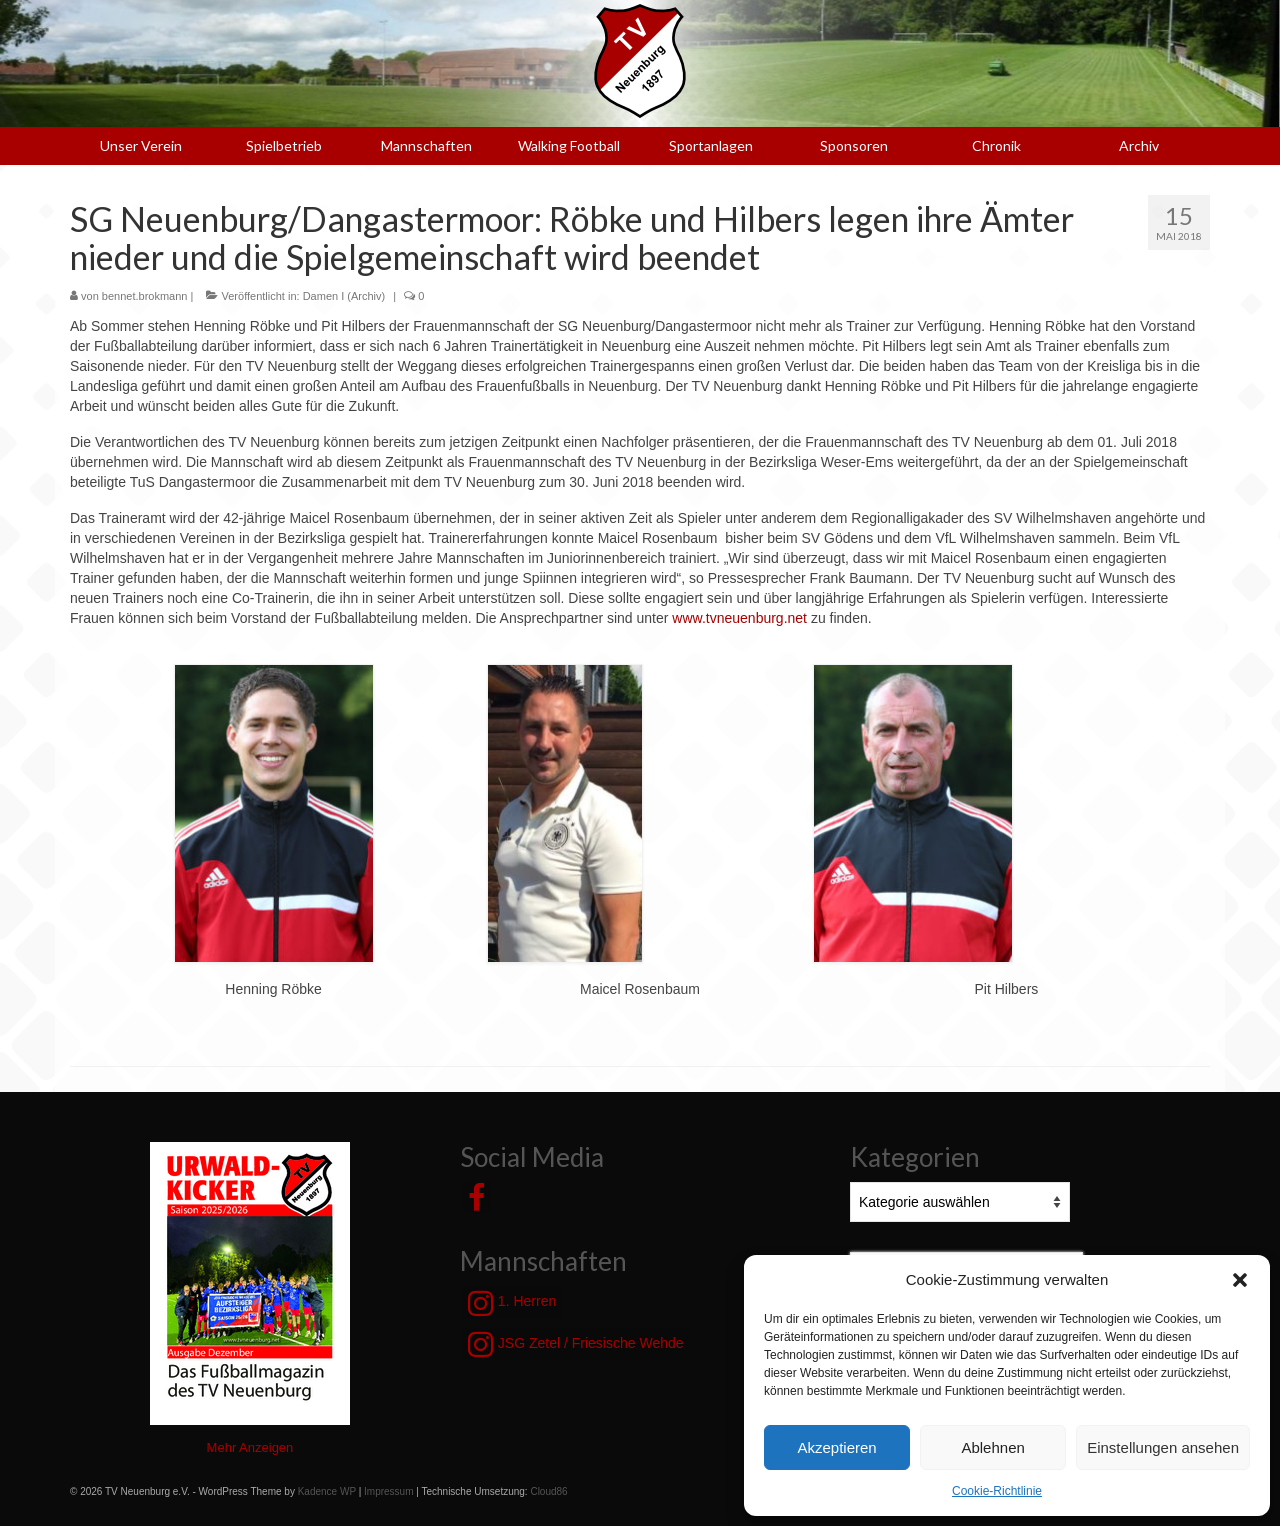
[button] (1240, 1280)
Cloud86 (548, 1491)
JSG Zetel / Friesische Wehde (576, 1344)
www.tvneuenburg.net (739, 618)
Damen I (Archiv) (344, 296)
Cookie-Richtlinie (997, 1491)
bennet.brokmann (145, 296)
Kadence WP (327, 1491)
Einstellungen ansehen (1163, 1447)
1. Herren (512, 1303)
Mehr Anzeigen (250, 1447)
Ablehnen (992, 1447)
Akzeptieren (836, 1447)
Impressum (388, 1491)
